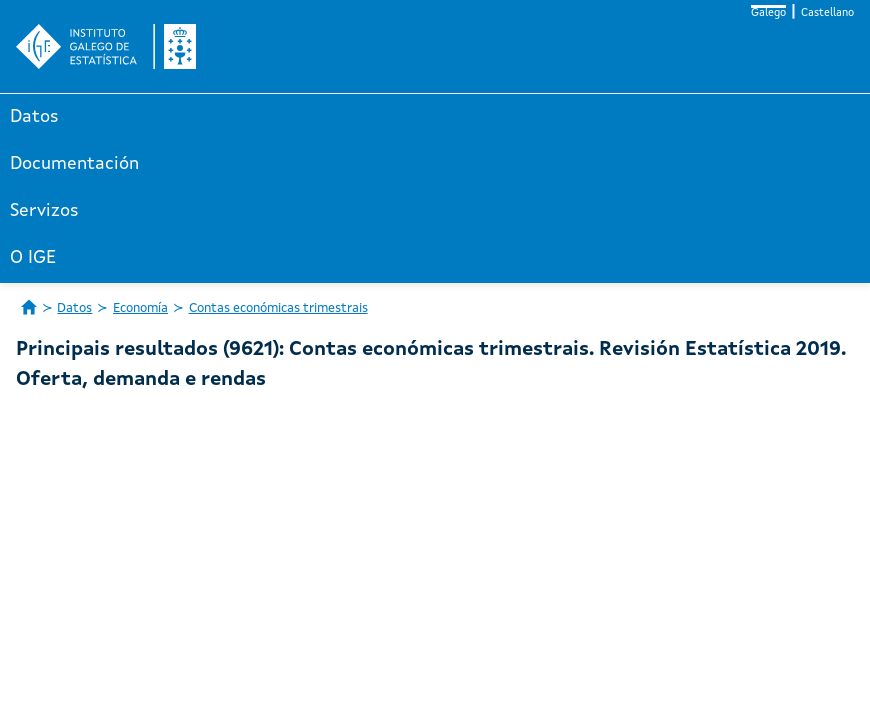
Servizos (44, 211)
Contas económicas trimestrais (278, 308)
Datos (34, 117)
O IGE (33, 258)
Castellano (827, 13)
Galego (768, 13)
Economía (140, 308)
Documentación (74, 164)
